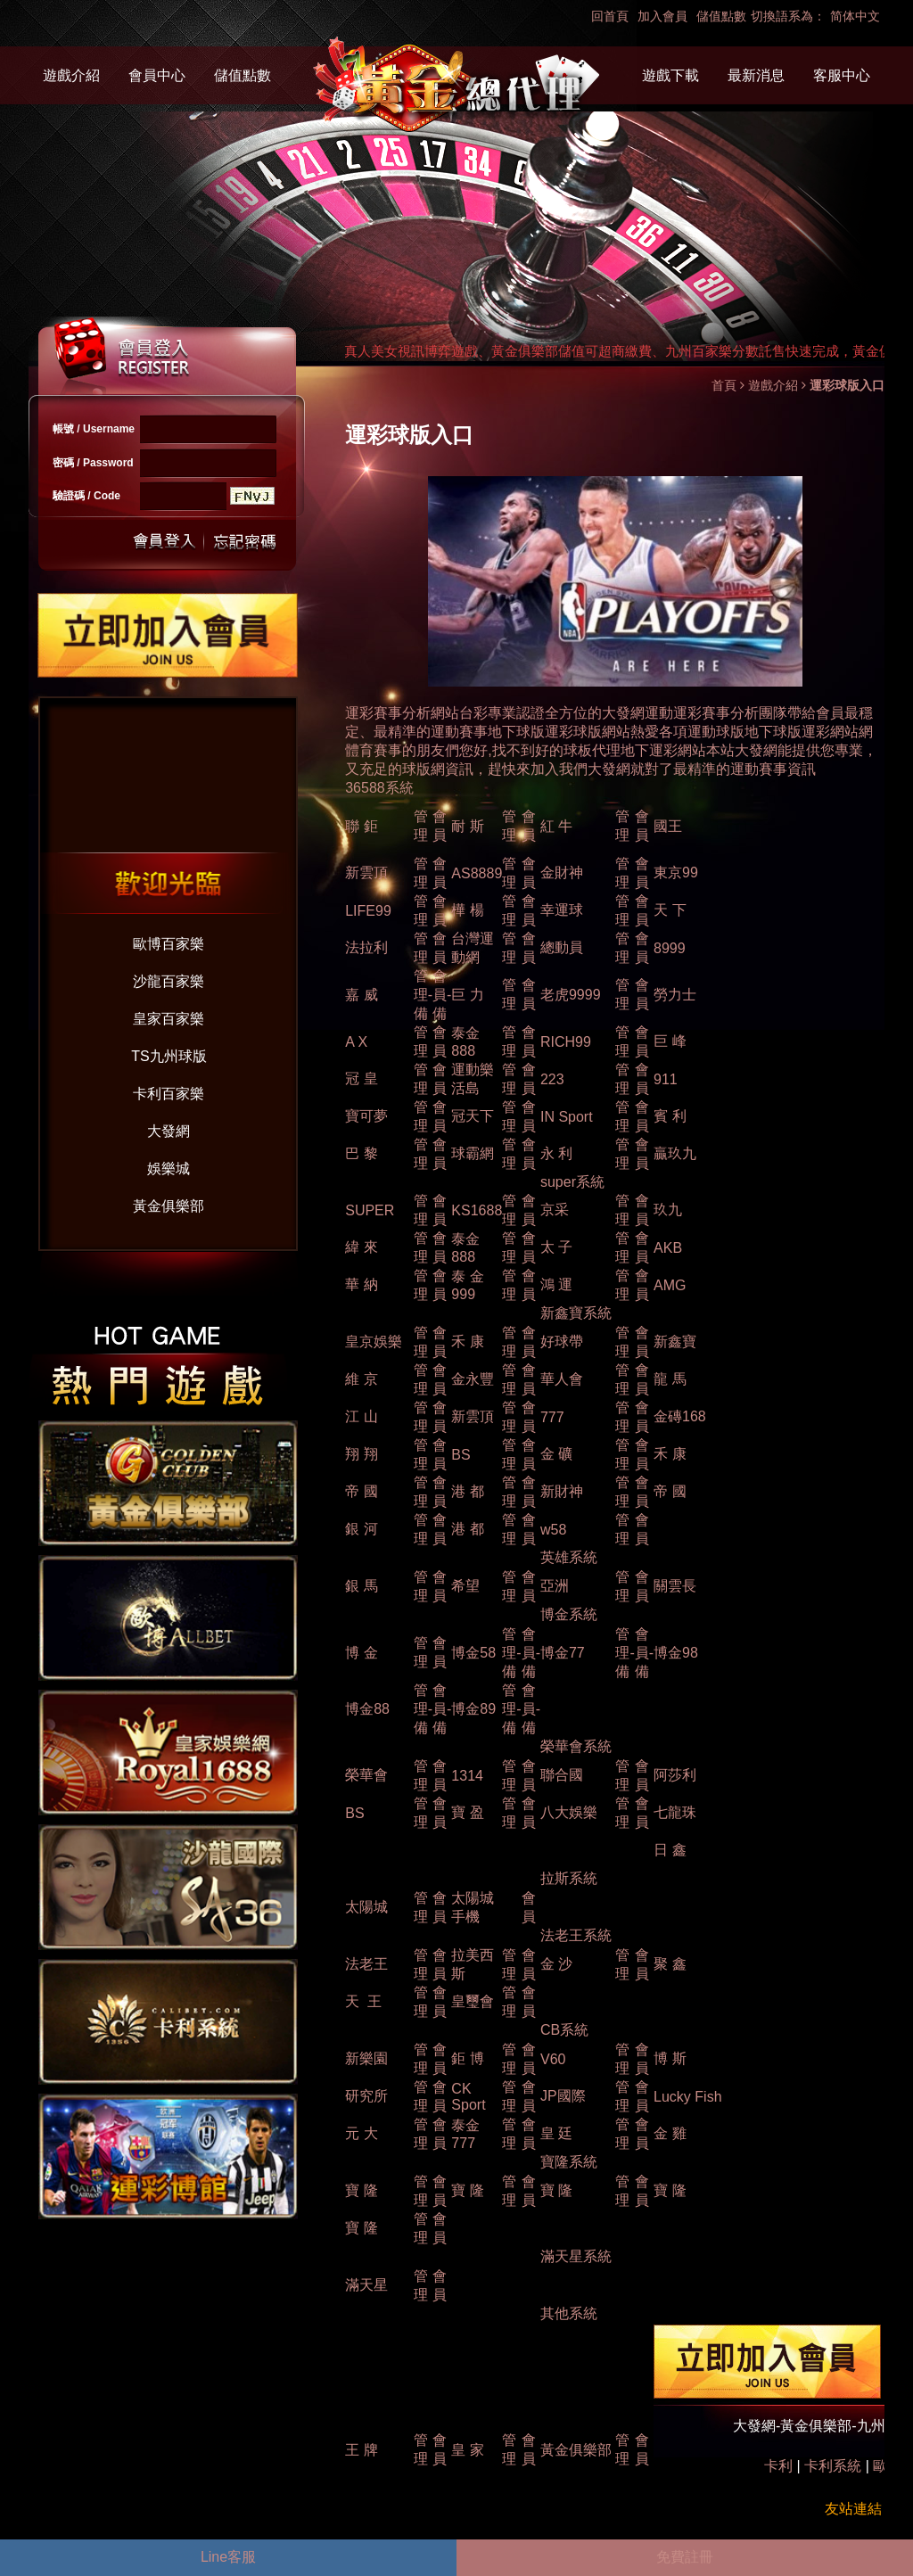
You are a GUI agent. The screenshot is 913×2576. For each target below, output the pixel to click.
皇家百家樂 (168, 1018)
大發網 (168, 1131)
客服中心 (841, 75)
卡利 (778, 2465)
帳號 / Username (94, 429)
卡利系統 (832, 2465)
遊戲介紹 (71, 75)
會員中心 (156, 75)
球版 (787, 731)
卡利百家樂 (168, 1093)
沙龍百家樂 (168, 981)
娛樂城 (168, 1168)
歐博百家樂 (168, 943)
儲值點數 (721, 16)
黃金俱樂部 (168, 1206)
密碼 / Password (93, 463)
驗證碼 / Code (86, 496)
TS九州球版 (168, 1056)
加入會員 (662, 16)
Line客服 (228, 2556)
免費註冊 (684, 2556)
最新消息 (756, 75)
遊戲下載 (670, 75)
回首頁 (610, 16)
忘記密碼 (239, 542)
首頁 (723, 385)
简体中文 (855, 16)
